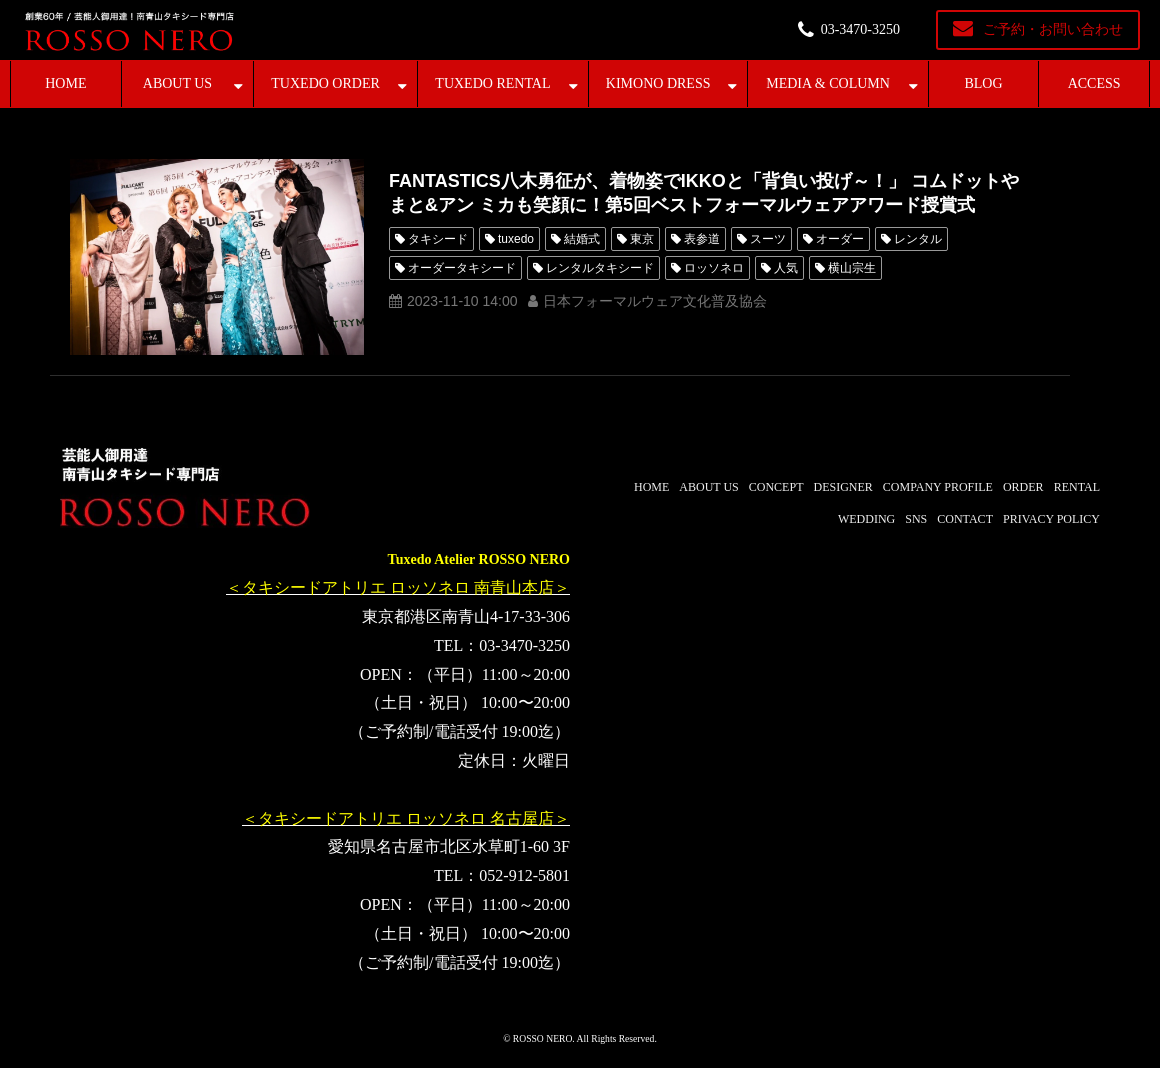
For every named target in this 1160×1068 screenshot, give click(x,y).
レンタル (918, 239)
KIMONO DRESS (658, 83)
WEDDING (866, 519)
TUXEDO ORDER (325, 83)
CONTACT (965, 519)
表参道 (702, 239)
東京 (642, 239)
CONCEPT (776, 487)
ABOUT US (177, 83)
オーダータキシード (462, 268)
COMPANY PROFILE (938, 487)
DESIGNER (842, 487)
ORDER (1023, 487)
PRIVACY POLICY (1051, 519)
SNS (916, 519)
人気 (786, 268)
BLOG (983, 83)
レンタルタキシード (600, 268)
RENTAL (1077, 487)
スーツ (768, 239)
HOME (65, 83)
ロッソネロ (714, 268)
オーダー (840, 239)
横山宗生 (852, 268)
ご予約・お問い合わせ (1053, 29)
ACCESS (1094, 83)
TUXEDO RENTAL (492, 83)
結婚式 (582, 239)
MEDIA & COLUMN (828, 83)
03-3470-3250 (860, 29)
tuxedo (516, 239)
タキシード (438, 239)
